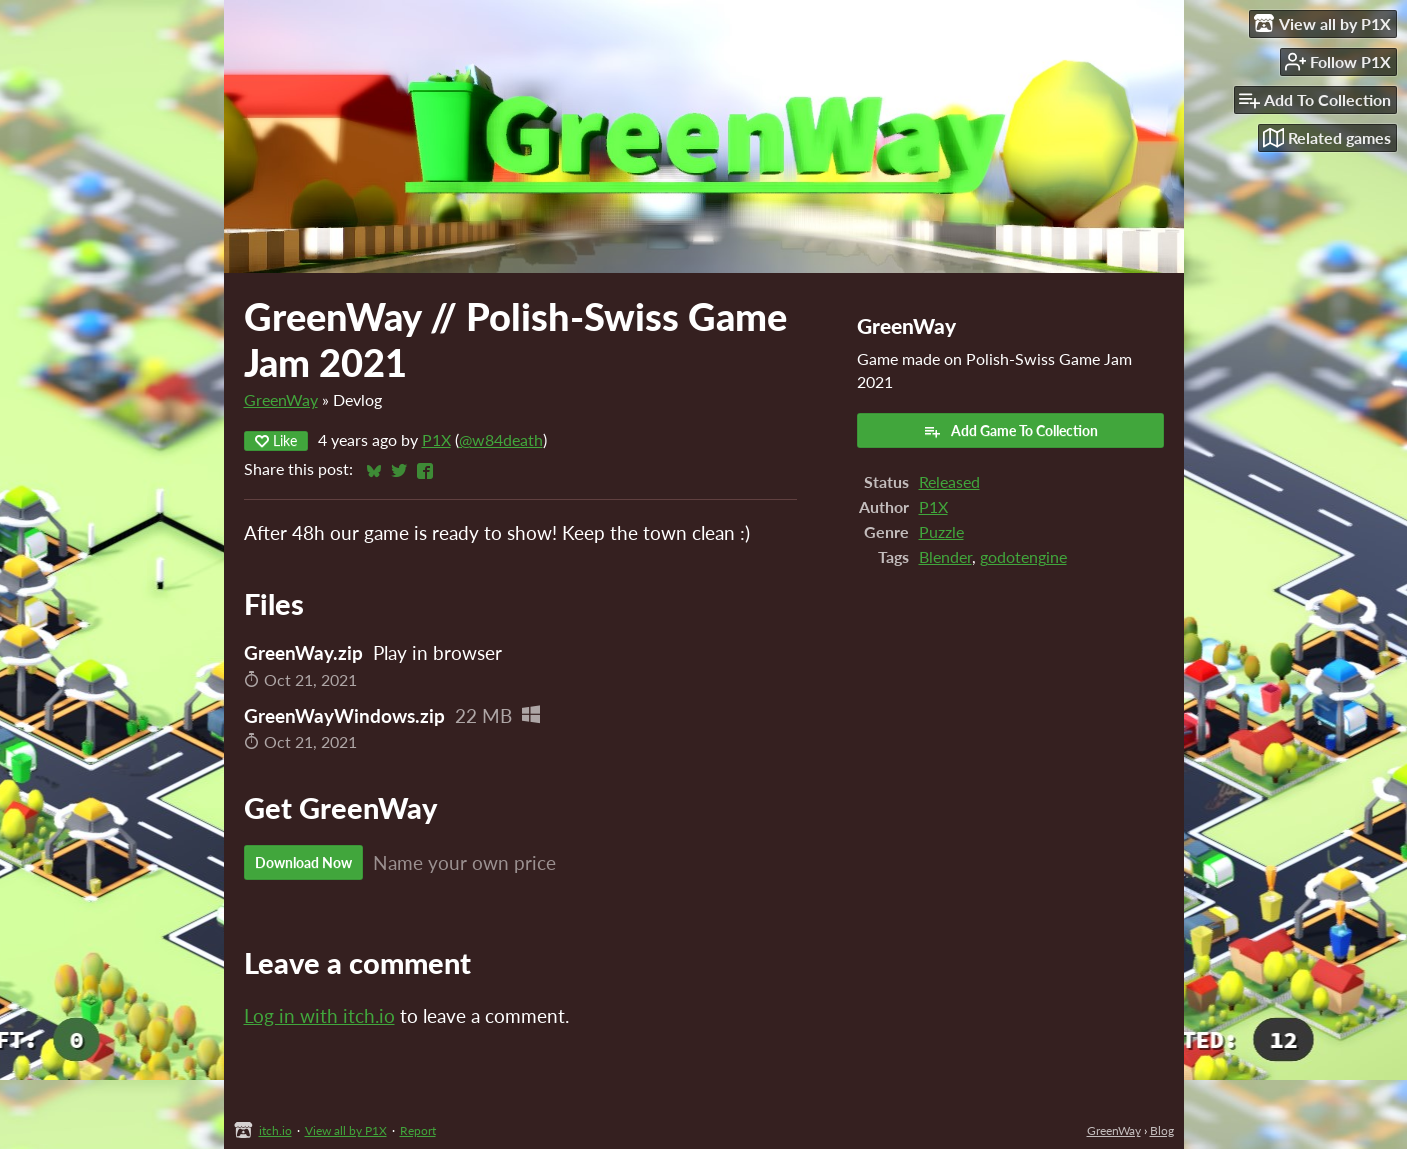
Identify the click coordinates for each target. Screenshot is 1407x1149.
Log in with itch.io (319, 1015)
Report (418, 1130)
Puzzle (941, 531)
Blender (945, 556)
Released (949, 481)
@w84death (501, 439)
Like (276, 440)
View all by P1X (346, 1130)
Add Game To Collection (1010, 431)
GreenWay (281, 399)
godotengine (1023, 556)
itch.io (275, 1130)
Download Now (303, 862)
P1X (436, 439)
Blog (1162, 1130)
